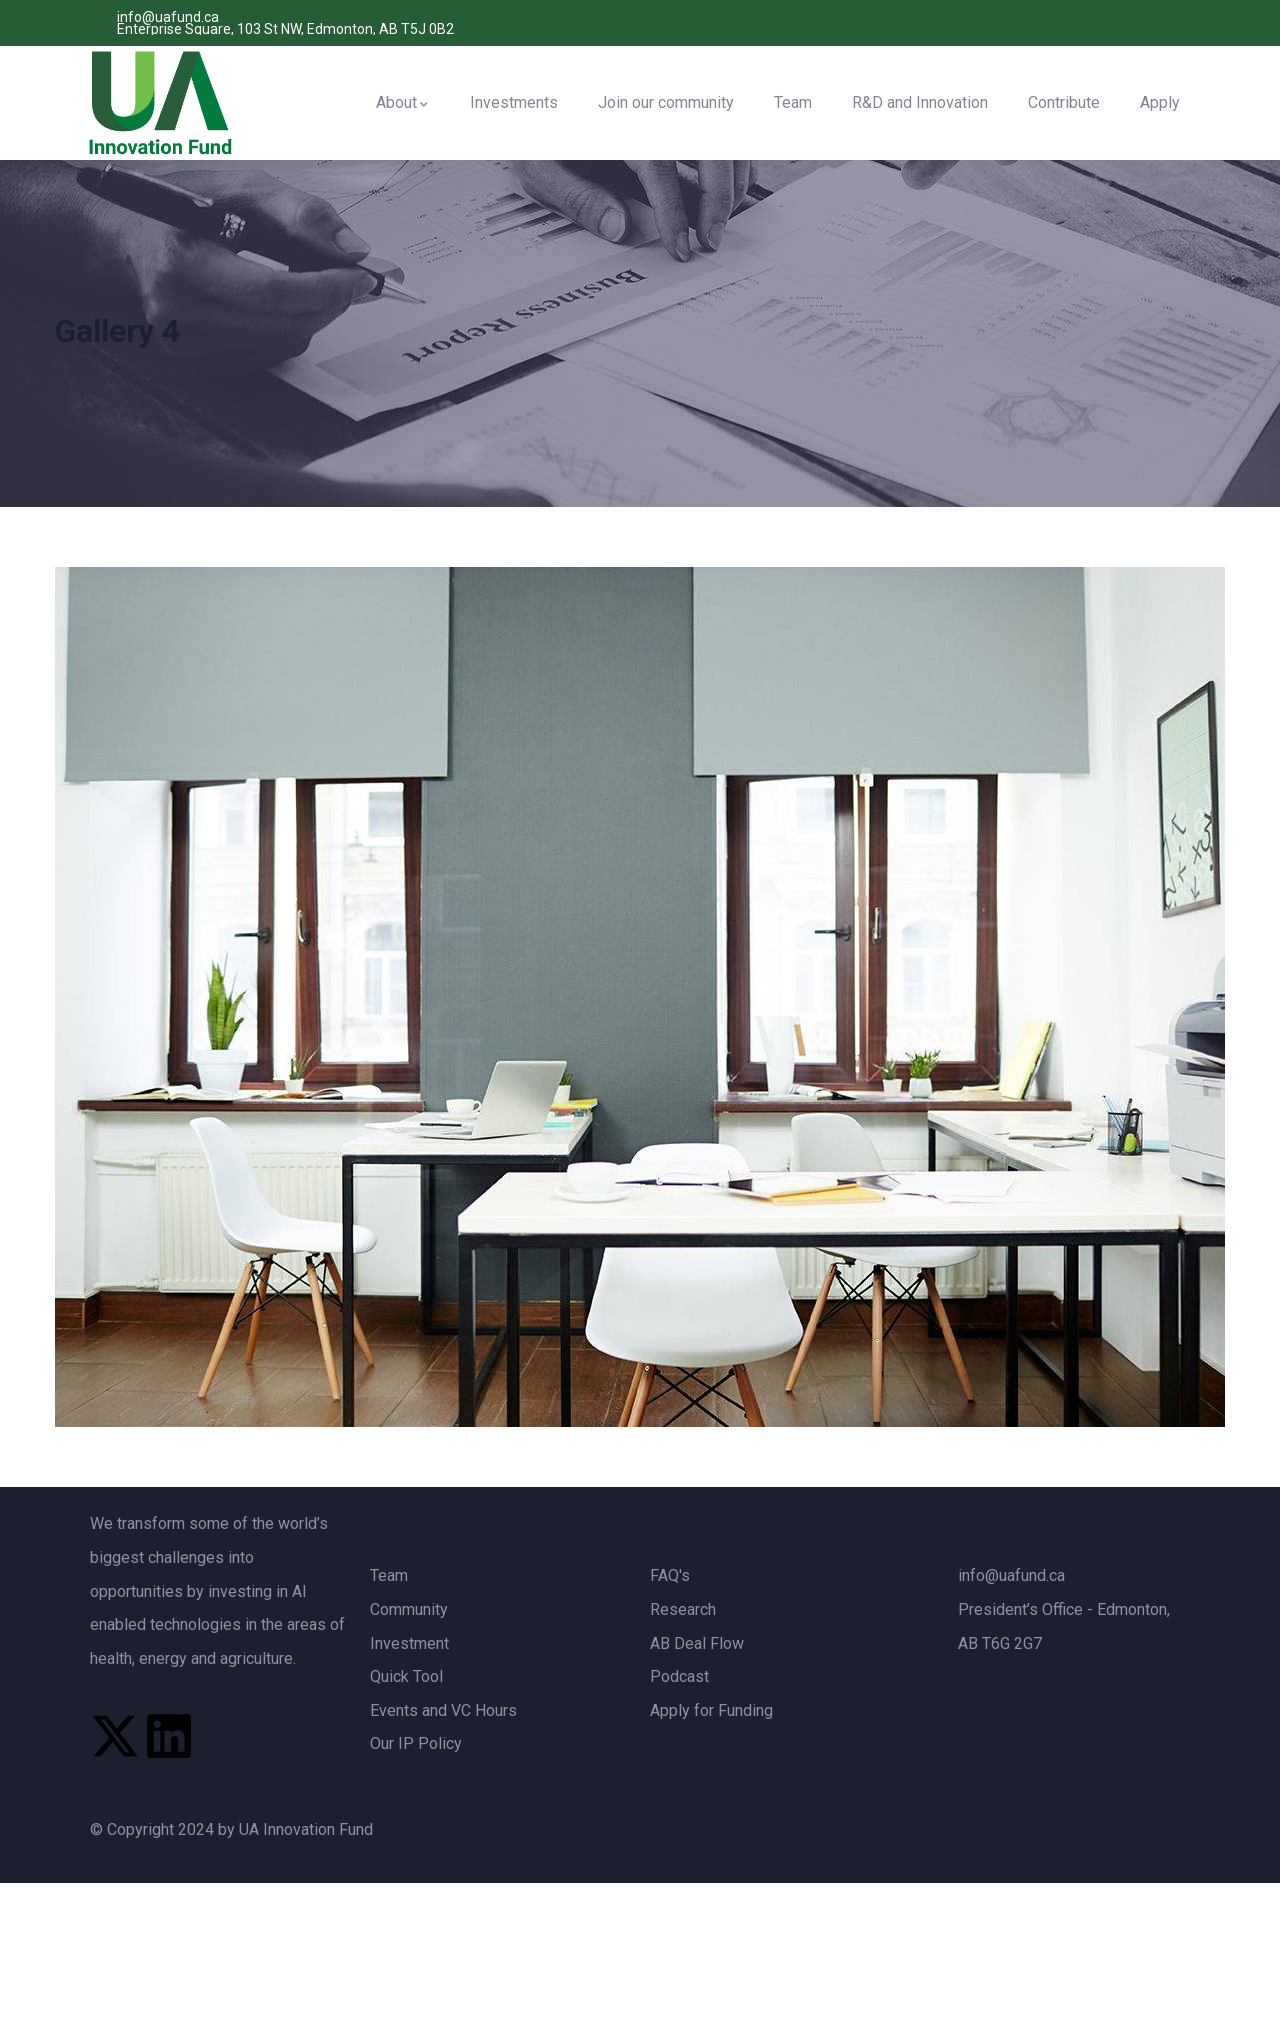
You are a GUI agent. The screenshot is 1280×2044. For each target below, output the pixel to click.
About (403, 102)
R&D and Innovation (920, 102)
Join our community (666, 102)
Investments (514, 102)
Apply (1160, 102)
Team (793, 102)
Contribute (1064, 102)
